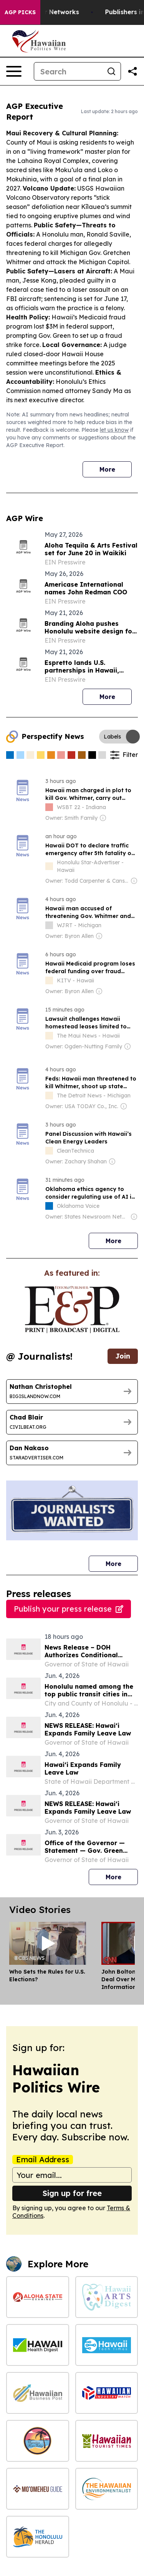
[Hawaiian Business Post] (37, 2393)
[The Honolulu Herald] (37, 2537)
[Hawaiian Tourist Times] (106, 2441)
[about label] (49, 807)
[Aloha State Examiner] (37, 2297)
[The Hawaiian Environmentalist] (106, 2489)
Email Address (42, 2159)
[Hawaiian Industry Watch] (106, 2393)
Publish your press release (68, 1609)
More (107, 469)
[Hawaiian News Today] (37, 2441)
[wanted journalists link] (72, 1309)
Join (122, 1356)
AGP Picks (20, 12)
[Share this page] (132, 71)
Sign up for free (72, 2193)
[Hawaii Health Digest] (37, 2345)
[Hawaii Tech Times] (106, 2345)
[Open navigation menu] (14, 71)
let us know (114, 429)
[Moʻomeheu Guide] (37, 2489)
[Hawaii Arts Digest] (106, 2297)
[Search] (68, 71)
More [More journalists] (122, 1562)
